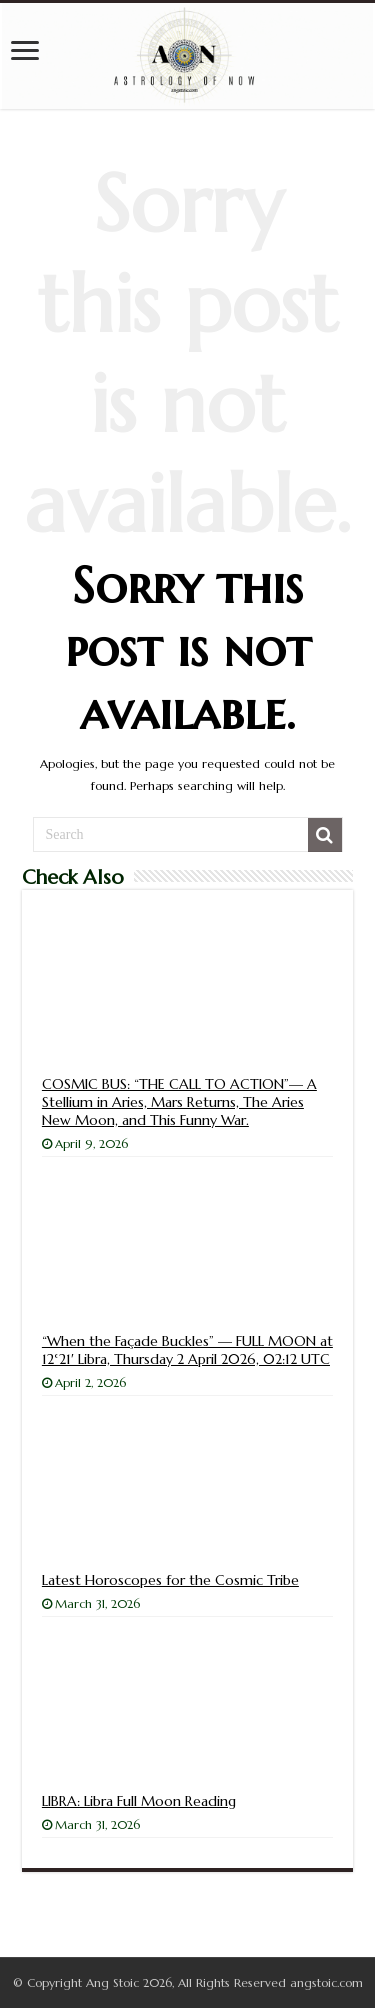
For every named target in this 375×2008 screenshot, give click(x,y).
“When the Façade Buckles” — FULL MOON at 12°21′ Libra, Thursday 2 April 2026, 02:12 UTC (187, 1350)
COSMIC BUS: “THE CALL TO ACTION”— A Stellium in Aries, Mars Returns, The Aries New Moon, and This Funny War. (179, 1102)
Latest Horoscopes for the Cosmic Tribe (170, 1580)
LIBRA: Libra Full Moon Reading (139, 1801)
